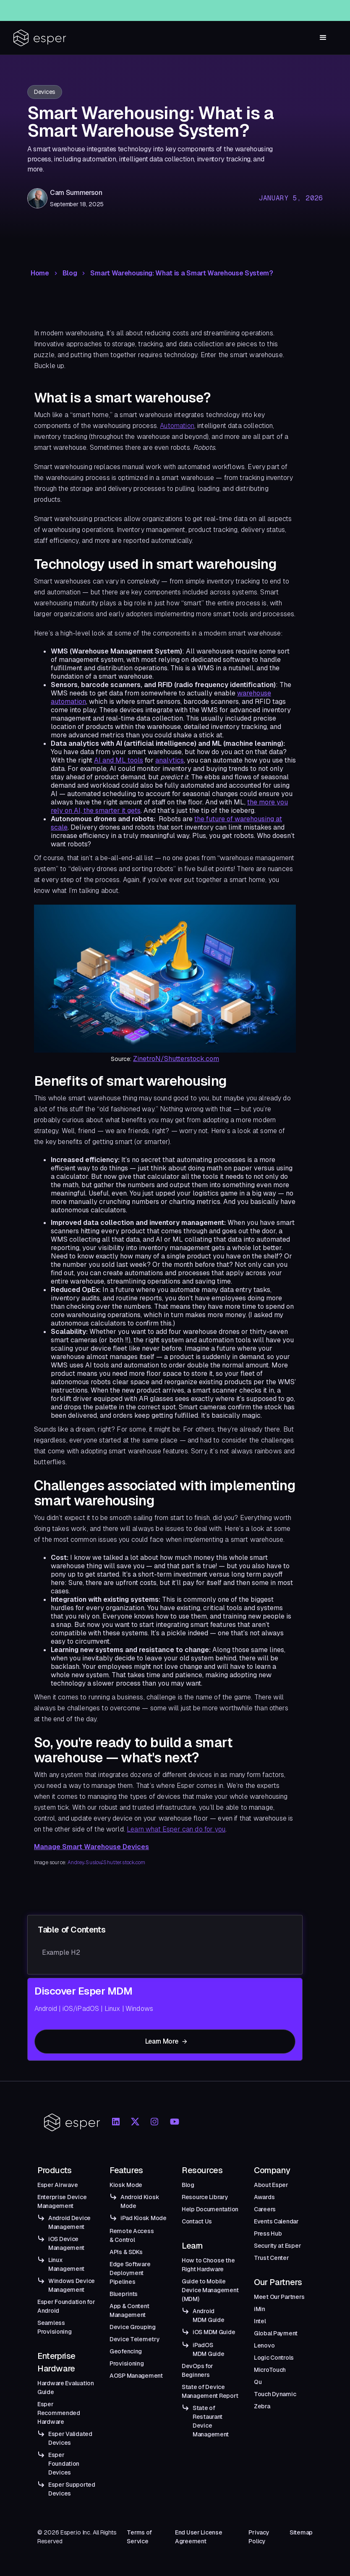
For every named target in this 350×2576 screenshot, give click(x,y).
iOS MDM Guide (214, 2332)
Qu (257, 2382)
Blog (70, 273)
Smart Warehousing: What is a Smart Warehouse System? (181, 273)
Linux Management (66, 2264)
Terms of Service (139, 2537)
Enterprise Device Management (61, 2201)
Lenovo (264, 2345)
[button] (323, 37)
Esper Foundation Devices (63, 2463)
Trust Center (271, 2258)
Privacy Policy (258, 2537)
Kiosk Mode (126, 2185)
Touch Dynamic (275, 2394)
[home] (39, 38)
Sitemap (301, 2532)
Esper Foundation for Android (66, 2306)
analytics (169, 760)
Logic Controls (274, 2357)
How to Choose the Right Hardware (208, 2265)
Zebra (262, 2406)
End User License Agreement (198, 2537)
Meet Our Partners (279, 2297)
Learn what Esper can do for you (176, 1829)
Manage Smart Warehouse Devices (91, 1846)
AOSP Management (136, 2375)
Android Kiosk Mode (139, 2201)
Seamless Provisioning (54, 2327)
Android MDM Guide (208, 2315)
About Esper (271, 2185)
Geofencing (126, 2351)
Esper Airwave (57, 2185)
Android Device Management (69, 2222)
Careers (265, 2209)
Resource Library (205, 2197)
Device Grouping (133, 2327)
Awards (264, 2197)
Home (40, 273)
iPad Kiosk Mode (143, 2218)
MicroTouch (270, 2370)
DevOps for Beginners (197, 2370)
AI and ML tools (118, 760)
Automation (177, 425)
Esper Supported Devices (71, 2489)
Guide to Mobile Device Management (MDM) (210, 2290)
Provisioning (127, 2363)
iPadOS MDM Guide (208, 2349)
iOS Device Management (66, 2243)
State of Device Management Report (210, 2391)
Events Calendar (276, 2221)
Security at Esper (277, 2245)
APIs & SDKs (126, 2252)
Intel (260, 2321)
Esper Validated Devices (70, 2438)
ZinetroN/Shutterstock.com (176, 1058)
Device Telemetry (135, 2339)
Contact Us (197, 2221)
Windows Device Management (71, 2285)
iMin (259, 2309)
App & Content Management (129, 2310)
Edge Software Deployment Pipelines (130, 2272)
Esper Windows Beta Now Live (189, 8)
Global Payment (276, 2333)
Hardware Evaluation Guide (65, 2387)
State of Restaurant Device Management (211, 2421)
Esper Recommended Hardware (58, 2413)
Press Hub (268, 2233)
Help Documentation (210, 2209)
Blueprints (124, 2294)
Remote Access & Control (132, 2235)
